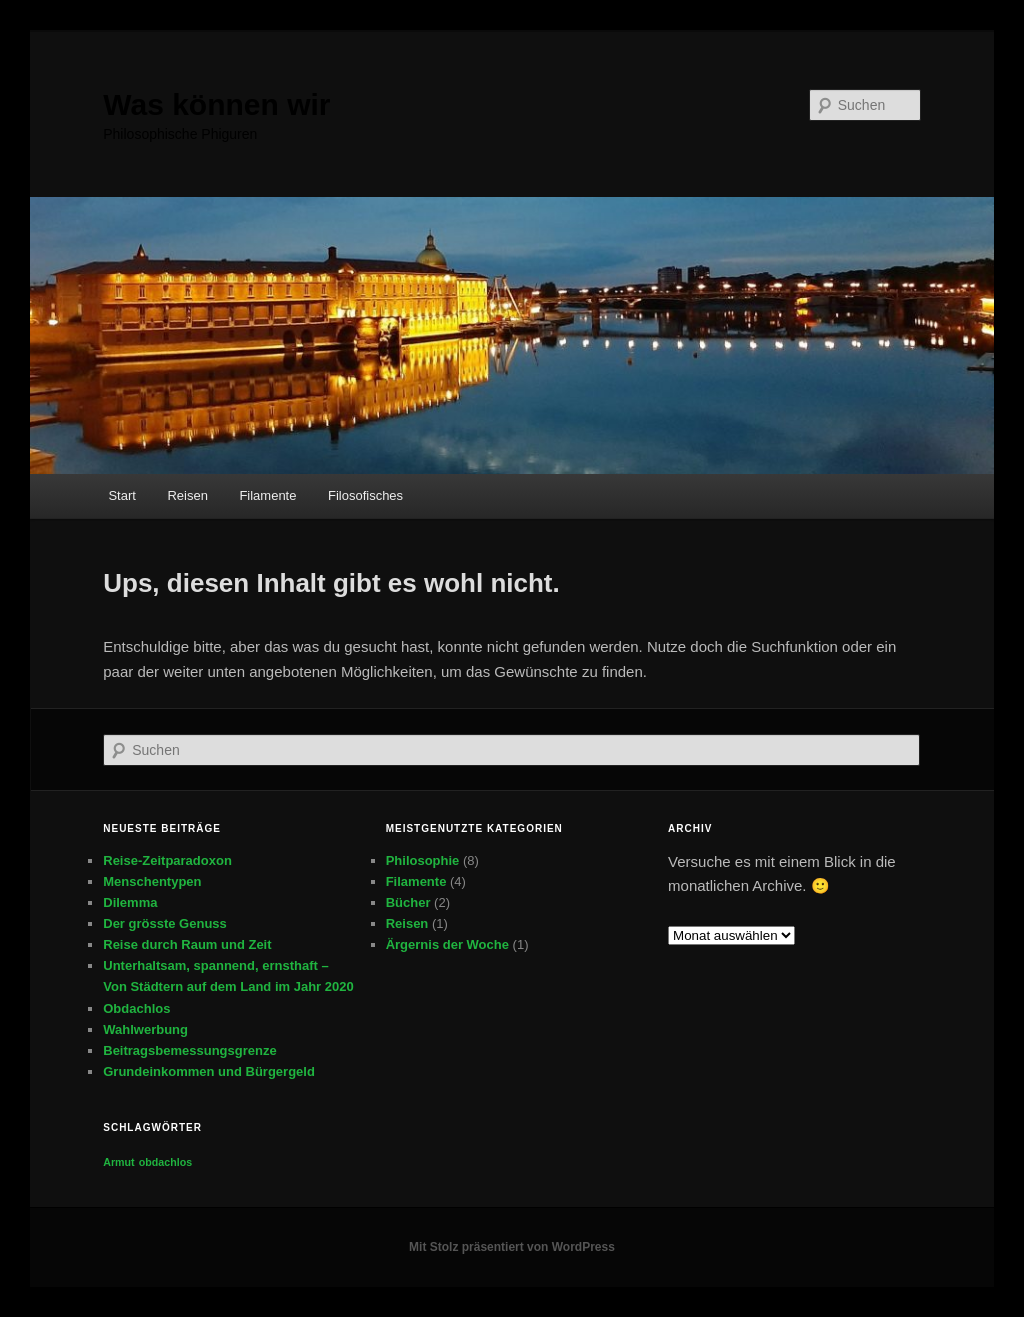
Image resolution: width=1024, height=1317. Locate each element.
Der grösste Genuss (165, 923)
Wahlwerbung (145, 1029)
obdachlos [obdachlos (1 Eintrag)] (165, 1162)
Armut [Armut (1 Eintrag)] (118, 1162)
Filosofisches (365, 495)
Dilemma (130, 902)
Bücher (408, 902)
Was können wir (216, 104)
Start (121, 495)
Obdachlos (136, 1008)
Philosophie (423, 860)
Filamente (267, 495)
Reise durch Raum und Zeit (187, 944)
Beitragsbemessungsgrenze (189, 1050)
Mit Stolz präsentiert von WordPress (512, 1247)
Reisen (187, 495)
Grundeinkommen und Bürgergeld (209, 1071)
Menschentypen (152, 881)
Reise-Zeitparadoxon (167, 860)
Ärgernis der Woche (447, 944)
